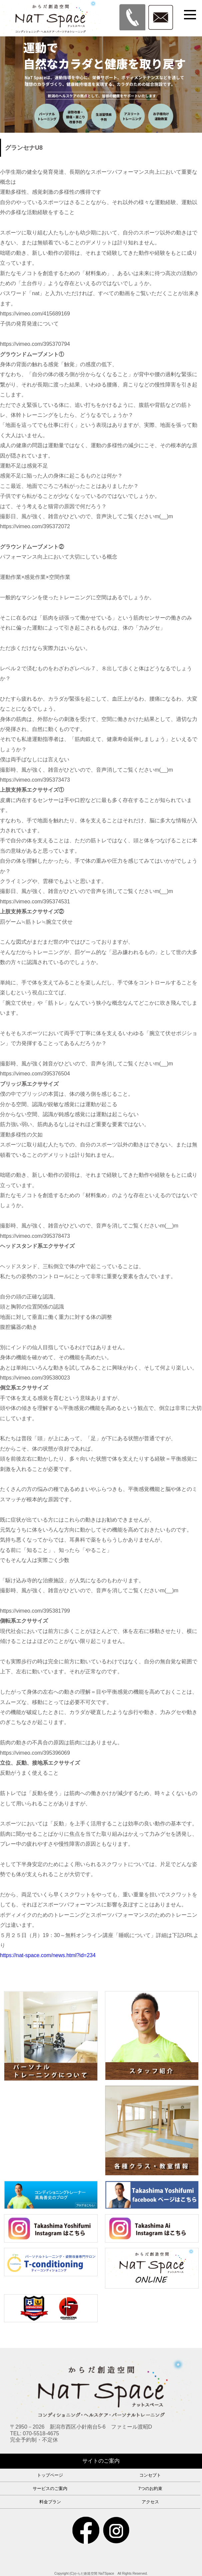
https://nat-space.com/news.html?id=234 (48, 1955)
